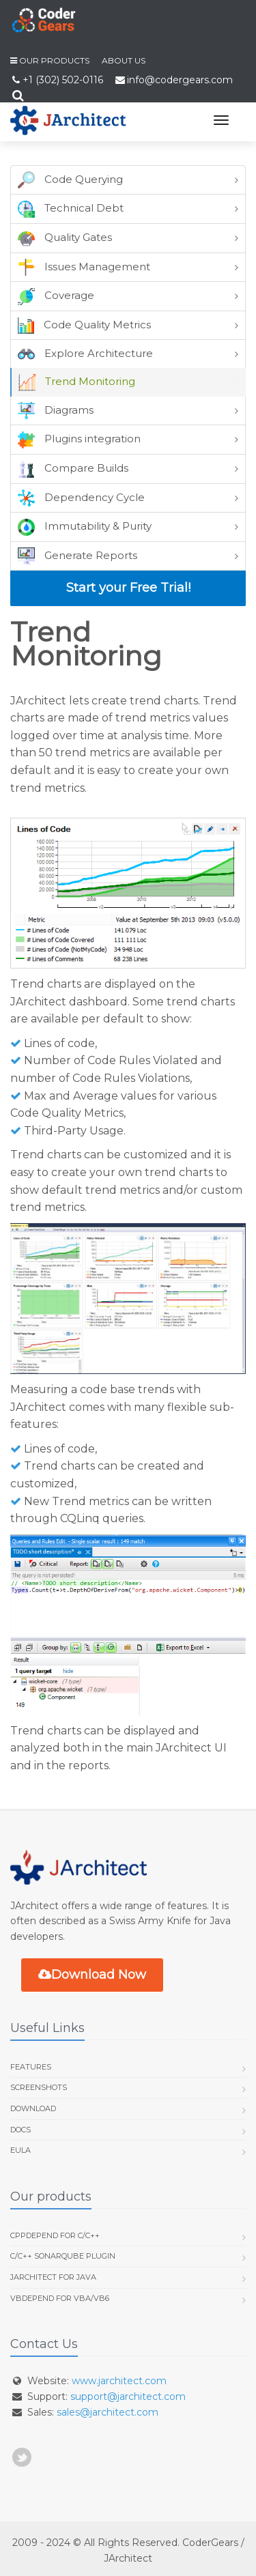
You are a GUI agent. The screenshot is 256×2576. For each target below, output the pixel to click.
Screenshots (38, 2087)
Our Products (54, 60)
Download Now (92, 1974)
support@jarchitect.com (128, 2396)
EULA (20, 2150)
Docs (20, 2129)
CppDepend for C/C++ (55, 2235)
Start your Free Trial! (128, 587)
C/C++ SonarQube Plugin (62, 2256)
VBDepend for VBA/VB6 (59, 2298)
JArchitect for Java (53, 2277)
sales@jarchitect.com (107, 2412)
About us (123, 60)
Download (33, 2108)
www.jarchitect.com (119, 2381)
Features (30, 2067)
